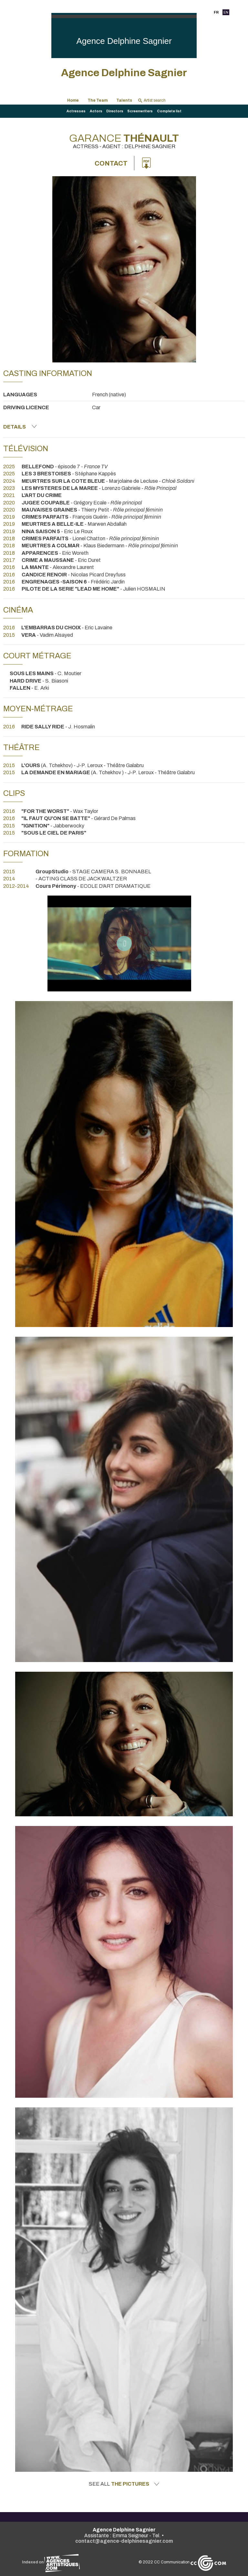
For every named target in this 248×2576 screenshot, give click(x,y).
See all (124, 2484)
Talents (124, 100)
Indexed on (51, 2562)
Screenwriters (140, 111)
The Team (98, 100)
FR (216, 12)
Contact (111, 163)
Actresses (76, 111)
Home (73, 100)
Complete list (169, 111)
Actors (96, 111)
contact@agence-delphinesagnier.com (124, 2541)
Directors (114, 111)
